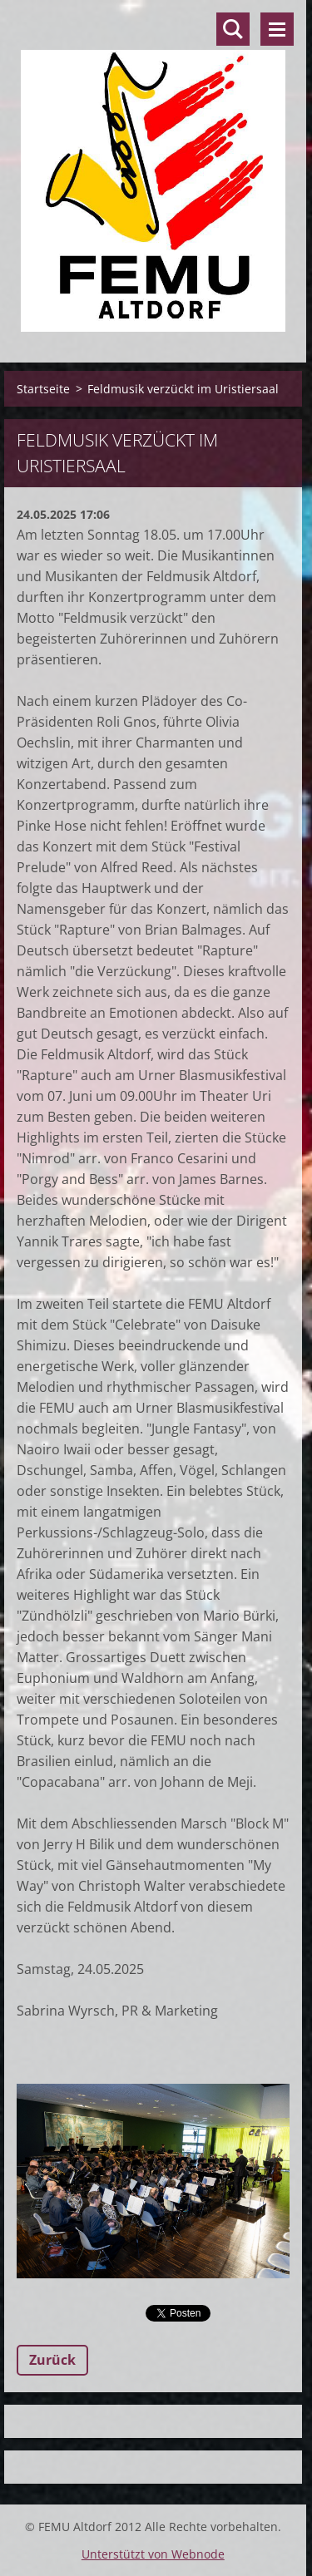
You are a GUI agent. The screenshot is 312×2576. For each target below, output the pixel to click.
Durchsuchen (233, 29)
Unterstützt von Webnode (153, 2554)
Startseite (43, 389)
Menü (277, 29)
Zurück (52, 2360)
